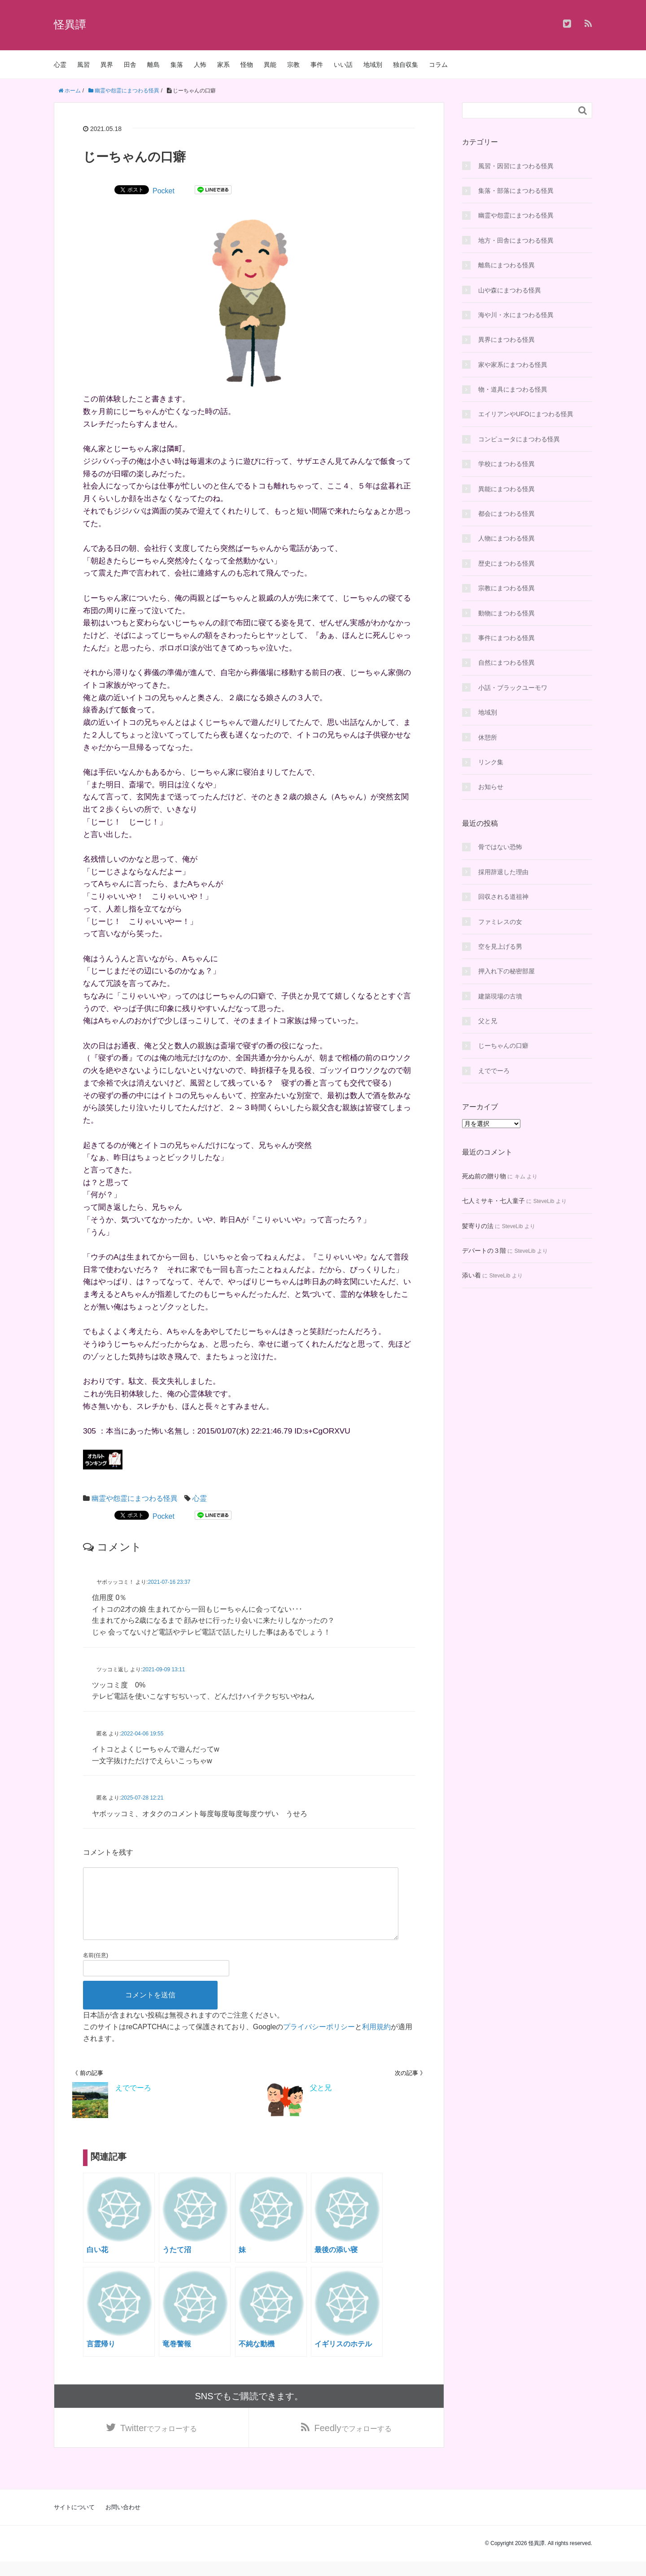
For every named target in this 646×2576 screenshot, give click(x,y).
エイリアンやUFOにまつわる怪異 (525, 414)
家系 (223, 64)
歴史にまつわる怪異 (506, 563)
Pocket (164, 191)
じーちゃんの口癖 (503, 1045)
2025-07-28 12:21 (142, 1798)
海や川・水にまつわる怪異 (516, 314)
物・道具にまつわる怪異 (512, 389)
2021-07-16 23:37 (169, 1582)
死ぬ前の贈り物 (484, 1176)
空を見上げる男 (500, 946)
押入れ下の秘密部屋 (506, 971)
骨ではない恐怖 (500, 846)
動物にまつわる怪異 (506, 613)
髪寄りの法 (477, 1225)
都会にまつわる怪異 (506, 513)
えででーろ (494, 1070)
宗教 (293, 64)
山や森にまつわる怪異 (509, 290)
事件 (316, 64)
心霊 (60, 64)
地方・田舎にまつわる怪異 (516, 240)
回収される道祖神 (503, 896)
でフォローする (158, 2442)
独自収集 (405, 64)
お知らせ (490, 786)
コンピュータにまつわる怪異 (519, 439)
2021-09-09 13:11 (164, 1669)
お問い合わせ (122, 2521)
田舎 (130, 64)
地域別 (372, 64)
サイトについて (74, 2521)
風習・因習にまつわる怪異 (516, 166)
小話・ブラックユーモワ (512, 687)
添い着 (471, 1275)
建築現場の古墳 (500, 996)
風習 (83, 64)
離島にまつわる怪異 (506, 265)
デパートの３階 (484, 1250)
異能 (270, 64)
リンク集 (490, 762)
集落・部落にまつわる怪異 (516, 190)
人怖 (200, 64)
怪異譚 (70, 24)
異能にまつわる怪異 (506, 489)
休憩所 (487, 737)
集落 (176, 64)
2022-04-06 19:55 (142, 1733)
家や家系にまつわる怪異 (512, 364)
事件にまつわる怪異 (506, 637)
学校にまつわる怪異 (506, 463)
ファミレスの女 (500, 921)
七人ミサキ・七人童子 (493, 1200)
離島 (153, 64)
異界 (106, 64)
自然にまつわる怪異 (506, 662)
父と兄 (487, 1020)
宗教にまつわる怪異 (506, 588)
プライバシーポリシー (319, 2041)
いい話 (343, 64)
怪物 (246, 64)
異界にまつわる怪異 (506, 339)
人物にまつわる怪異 (506, 538)
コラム (438, 64)
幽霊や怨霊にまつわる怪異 (135, 1498)
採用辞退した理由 (503, 872)
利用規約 (376, 2041)
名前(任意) (95, 1969)
